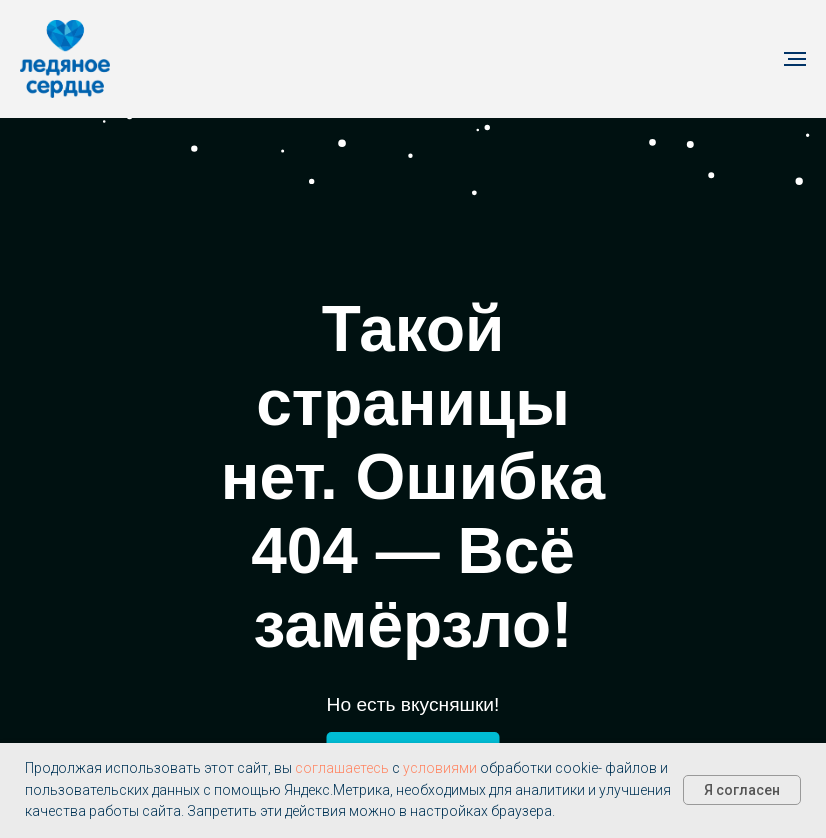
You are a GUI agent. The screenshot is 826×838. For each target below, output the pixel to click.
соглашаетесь (342, 768)
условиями (440, 768)
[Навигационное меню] (795, 59)
